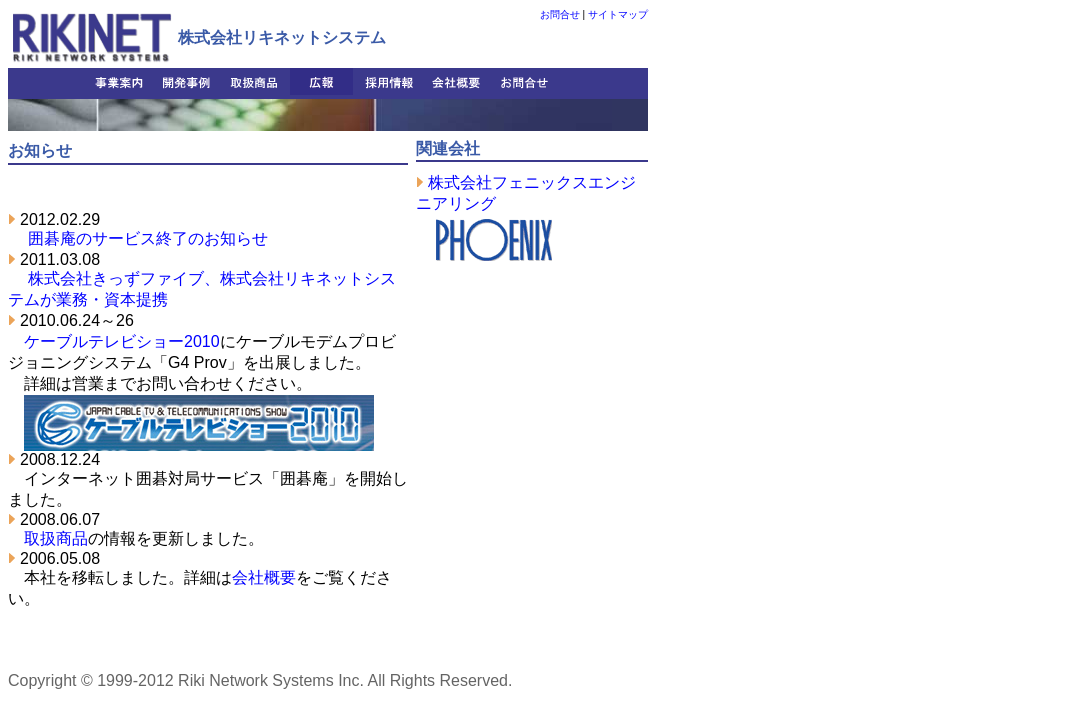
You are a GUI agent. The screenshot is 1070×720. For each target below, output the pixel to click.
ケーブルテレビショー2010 (122, 341)
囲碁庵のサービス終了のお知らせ (148, 238)
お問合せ (560, 14)
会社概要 (264, 577)
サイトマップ (618, 14)
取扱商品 (56, 538)
